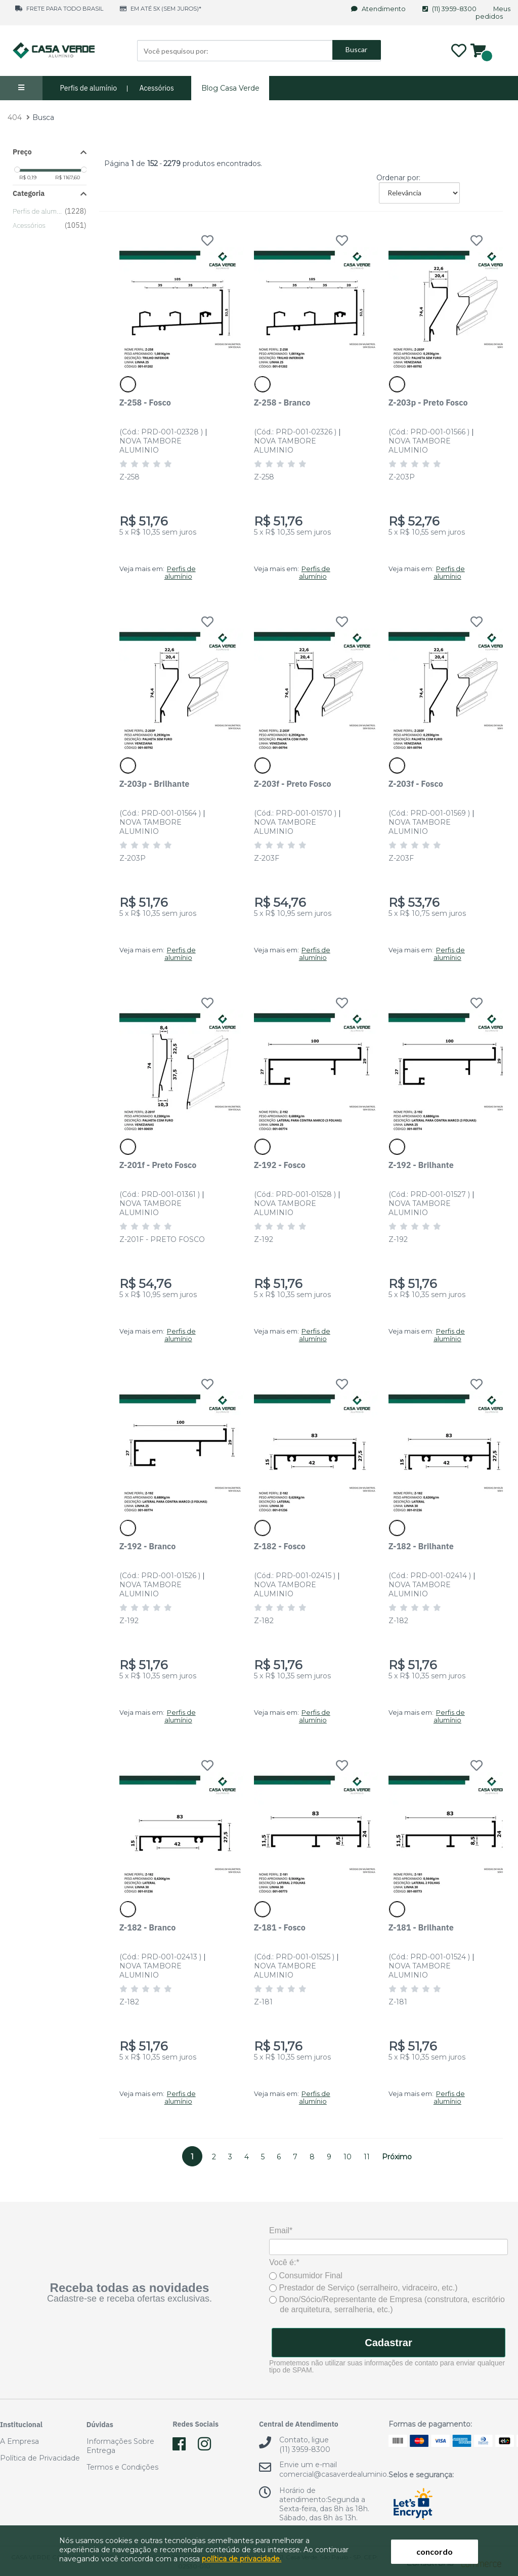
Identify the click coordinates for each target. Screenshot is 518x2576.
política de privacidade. (241, 2558)
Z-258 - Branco (282, 402)
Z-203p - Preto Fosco (428, 402)
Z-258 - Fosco (145, 402)
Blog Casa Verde (230, 88)
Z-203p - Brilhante (154, 783)
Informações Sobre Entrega (120, 2446)
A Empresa (19, 2441)
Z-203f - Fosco (415, 783)
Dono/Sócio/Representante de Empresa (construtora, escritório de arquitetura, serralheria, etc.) (387, 2304)
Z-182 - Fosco (280, 1546)
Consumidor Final (305, 2275)
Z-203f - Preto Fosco (292, 783)
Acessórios (156, 88)
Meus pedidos (493, 12)
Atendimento (379, 9)
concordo (434, 2551)
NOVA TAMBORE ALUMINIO (150, 445)
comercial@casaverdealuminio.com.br (346, 2474)
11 (367, 2156)
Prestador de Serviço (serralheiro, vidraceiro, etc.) (363, 2287)
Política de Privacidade (40, 2458)
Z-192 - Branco (147, 1546)
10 (347, 2156)
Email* (280, 2230)
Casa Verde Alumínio (53, 50)
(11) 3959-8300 (450, 9)
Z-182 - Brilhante (421, 1546)
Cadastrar (388, 2342)
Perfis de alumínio (88, 88)
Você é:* (284, 2262)
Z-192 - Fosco (280, 1164)
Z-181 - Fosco (280, 1927)
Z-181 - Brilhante (421, 1927)
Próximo (397, 2156)
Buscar (356, 50)
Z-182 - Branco (147, 1927)
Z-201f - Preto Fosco (158, 1164)
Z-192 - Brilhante (421, 1164)
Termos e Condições (122, 2467)
